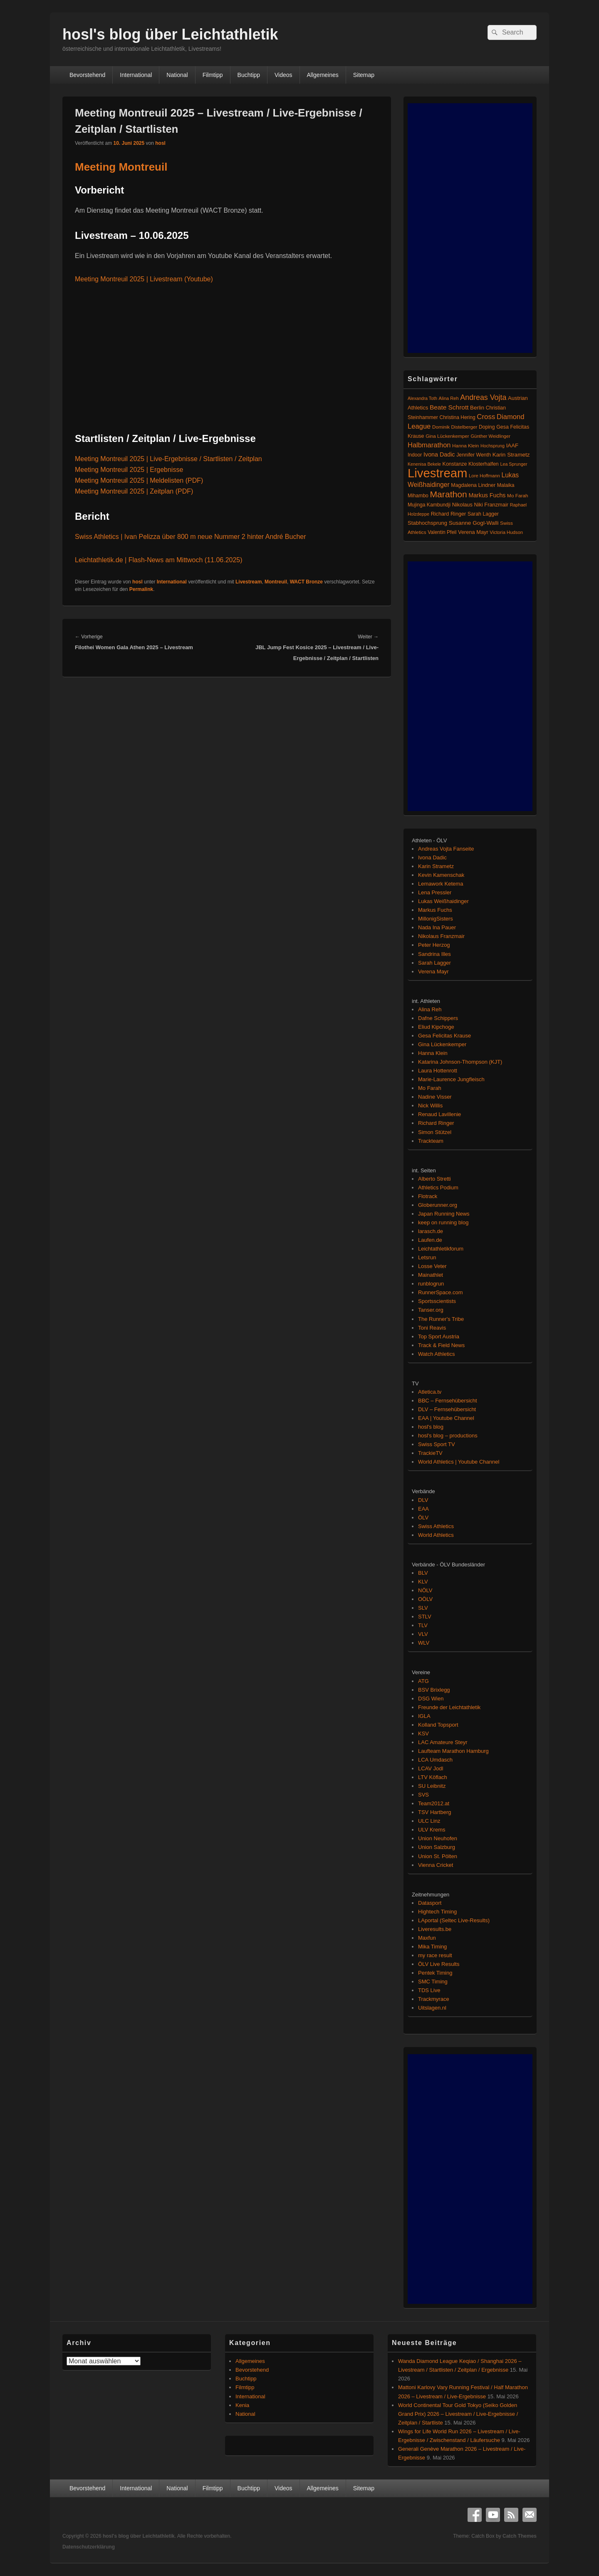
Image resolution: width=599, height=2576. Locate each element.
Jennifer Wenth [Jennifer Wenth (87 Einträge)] (473, 455)
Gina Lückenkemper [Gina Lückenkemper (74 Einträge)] (447, 436)
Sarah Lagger (434, 963)
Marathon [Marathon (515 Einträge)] (448, 494)
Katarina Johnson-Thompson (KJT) (460, 1062)
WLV (423, 1643)
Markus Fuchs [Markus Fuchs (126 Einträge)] (486, 495)
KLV (423, 1581)
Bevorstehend (87, 75)
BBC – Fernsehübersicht (447, 1400)
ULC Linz (429, 1821)
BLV (423, 1573)
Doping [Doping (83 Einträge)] (487, 427)
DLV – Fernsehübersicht (447, 1409)
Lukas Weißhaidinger (443, 901)
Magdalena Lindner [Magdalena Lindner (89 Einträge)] (473, 485)
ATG (423, 1681)
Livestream (248, 582)
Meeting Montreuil (121, 167)
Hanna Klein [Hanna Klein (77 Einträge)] (465, 446)
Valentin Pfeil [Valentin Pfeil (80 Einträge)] (442, 532)
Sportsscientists (437, 1301)
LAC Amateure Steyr (443, 1742)
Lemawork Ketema (440, 884)
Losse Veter (432, 1266)
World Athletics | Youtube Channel (458, 1462)
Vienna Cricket (435, 1865)
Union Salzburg (436, 1847)
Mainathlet (430, 1275)
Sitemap (363, 75)
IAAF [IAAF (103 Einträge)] (512, 445)
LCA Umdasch (435, 1760)
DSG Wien (430, 1698)
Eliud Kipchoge (436, 1027)
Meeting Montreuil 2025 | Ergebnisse (129, 469)
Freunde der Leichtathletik (449, 1707)
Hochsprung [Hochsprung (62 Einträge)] (492, 445)
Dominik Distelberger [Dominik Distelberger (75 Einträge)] (454, 426)
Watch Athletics (436, 1354)
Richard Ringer (436, 1123)
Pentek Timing (435, 1973)
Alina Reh (429, 1009)
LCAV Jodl (430, 1768)
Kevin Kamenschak (441, 875)
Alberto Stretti (434, 1179)
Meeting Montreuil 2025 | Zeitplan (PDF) (134, 491)
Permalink (141, 589)
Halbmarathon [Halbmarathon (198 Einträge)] (429, 445)
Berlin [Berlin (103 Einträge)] (477, 408)
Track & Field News (441, 1345)
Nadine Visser (435, 1097)
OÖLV (425, 1599)
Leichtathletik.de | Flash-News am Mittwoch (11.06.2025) (159, 559)
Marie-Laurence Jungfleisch (451, 1079)
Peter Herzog (434, 945)
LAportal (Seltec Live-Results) (454, 1920)
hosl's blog (430, 1427)
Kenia (242, 2405)
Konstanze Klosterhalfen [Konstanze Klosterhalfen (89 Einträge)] (471, 464)
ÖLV (423, 1517)
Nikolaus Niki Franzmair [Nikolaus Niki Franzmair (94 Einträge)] (480, 504)
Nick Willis (430, 1105)
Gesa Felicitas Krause (444, 1035)
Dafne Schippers (438, 1018)
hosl (160, 143)
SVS (423, 1795)
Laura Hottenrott (437, 1070)
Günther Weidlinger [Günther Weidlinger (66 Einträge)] (490, 436)
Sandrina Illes (434, 954)
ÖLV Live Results (438, 1964)
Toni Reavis (432, 1328)
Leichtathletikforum (440, 1249)
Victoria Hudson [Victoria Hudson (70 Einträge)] (506, 532)
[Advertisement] (470, 228)
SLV (423, 1608)
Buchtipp (249, 75)
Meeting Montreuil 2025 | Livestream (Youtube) (144, 279)
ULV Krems (432, 1830)
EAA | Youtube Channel (446, 1418)
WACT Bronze (306, 582)
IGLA (424, 1716)
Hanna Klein (433, 1053)
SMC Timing (433, 1981)
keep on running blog (443, 1222)
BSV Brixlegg (434, 1690)
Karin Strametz (436, 866)
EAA (423, 1509)
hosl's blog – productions (448, 1435)
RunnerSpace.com (440, 1292)
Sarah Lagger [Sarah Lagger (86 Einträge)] (483, 514)
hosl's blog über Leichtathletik (170, 34)
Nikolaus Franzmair (441, 936)
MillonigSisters (435, 919)
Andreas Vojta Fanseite (446, 849)
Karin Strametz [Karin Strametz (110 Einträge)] (511, 455)
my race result (435, 1955)
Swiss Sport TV (436, 1444)
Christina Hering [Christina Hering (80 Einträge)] (457, 417)
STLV (424, 1616)
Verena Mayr (433, 971)
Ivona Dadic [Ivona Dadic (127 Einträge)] (439, 454)
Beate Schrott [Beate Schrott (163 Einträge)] (449, 407)
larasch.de (430, 1231)
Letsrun (427, 1257)
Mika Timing (432, 1946)
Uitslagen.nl (432, 2008)
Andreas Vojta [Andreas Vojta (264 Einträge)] (483, 397)
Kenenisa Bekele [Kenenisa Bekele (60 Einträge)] (424, 464)
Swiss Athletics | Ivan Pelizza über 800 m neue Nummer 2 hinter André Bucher (190, 536)
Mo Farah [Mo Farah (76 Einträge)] (517, 496)
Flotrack (427, 1196)
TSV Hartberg (434, 1812)
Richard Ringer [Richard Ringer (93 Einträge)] (448, 514)
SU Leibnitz (432, 1786)
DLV (423, 1500)
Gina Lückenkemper (442, 1044)
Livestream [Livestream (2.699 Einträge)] (437, 473)
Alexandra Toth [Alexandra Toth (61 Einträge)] (422, 398)
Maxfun (427, 1938)
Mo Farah (429, 1088)
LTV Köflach (432, 1777)
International (136, 75)
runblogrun (431, 1284)
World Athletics (436, 1535)
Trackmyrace (433, 1999)
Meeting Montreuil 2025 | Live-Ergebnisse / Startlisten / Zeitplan (168, 458)
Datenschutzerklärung (88, 2547)
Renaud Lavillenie (439, 1114)
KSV (423, 1733)
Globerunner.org (437, 1205)
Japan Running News (444, 1214)
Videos (283, 75)
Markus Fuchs (435, 910)
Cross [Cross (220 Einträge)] (486, 417)
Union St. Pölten (437, 1856)
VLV (423, 1634)
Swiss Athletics (436, 1526)
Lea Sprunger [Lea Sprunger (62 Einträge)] (513, 464)
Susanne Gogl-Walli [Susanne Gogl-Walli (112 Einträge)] (474, 523)
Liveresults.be (434, 1929)
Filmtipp (213, 75)
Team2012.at (433, 1803)
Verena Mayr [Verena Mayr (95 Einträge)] (473, 532)
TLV (423, 1625)
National (177, 75)
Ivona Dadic (432, 857)
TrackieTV (430, 1453)
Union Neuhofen (437, 1838)
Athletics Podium (438, 1187)
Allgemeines (323, 75)
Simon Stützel (434, 1132)
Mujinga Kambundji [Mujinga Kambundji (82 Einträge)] (429, 505)
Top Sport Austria (438, 1336)
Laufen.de (430, 1240)
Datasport (429, 1903)
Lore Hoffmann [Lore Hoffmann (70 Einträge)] (484, 475)
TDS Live (429, 1990)
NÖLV (425, 1590)
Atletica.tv (429, 1392)
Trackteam (430, 1141)
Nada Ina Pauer (437, 927)
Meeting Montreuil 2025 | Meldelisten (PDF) (139, 480)
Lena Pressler (434, 892)
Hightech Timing (437, 1911)
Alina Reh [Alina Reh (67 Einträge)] (449, 398)
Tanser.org (430, 1310)
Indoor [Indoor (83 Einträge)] (415, 455)
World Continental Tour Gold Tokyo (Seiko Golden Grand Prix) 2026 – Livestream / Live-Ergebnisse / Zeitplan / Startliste (458, 2414)
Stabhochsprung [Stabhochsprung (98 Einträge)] (427, 523)
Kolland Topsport (438, 1725)
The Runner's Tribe (441, 1319)
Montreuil (276, 582)
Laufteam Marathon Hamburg (453, 1751)
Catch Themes (519, 2536)
